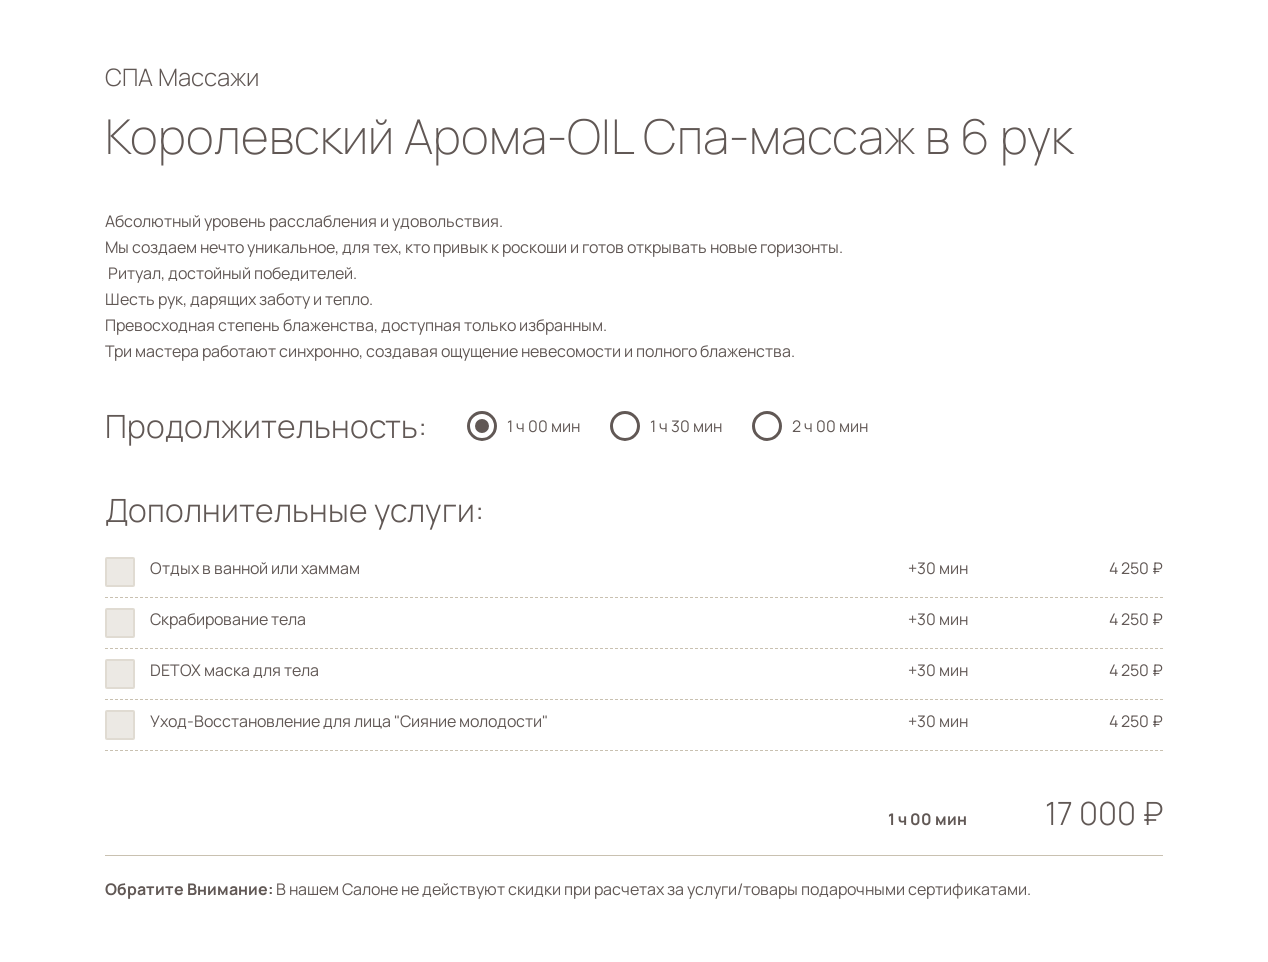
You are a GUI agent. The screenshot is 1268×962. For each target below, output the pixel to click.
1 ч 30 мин (686, 426)
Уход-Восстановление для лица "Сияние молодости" (349, 721)
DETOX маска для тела (234, 670)
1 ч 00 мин (543, 426)
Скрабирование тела (228, 619)
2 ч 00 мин (830, 426)
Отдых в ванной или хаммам (255, 568)
